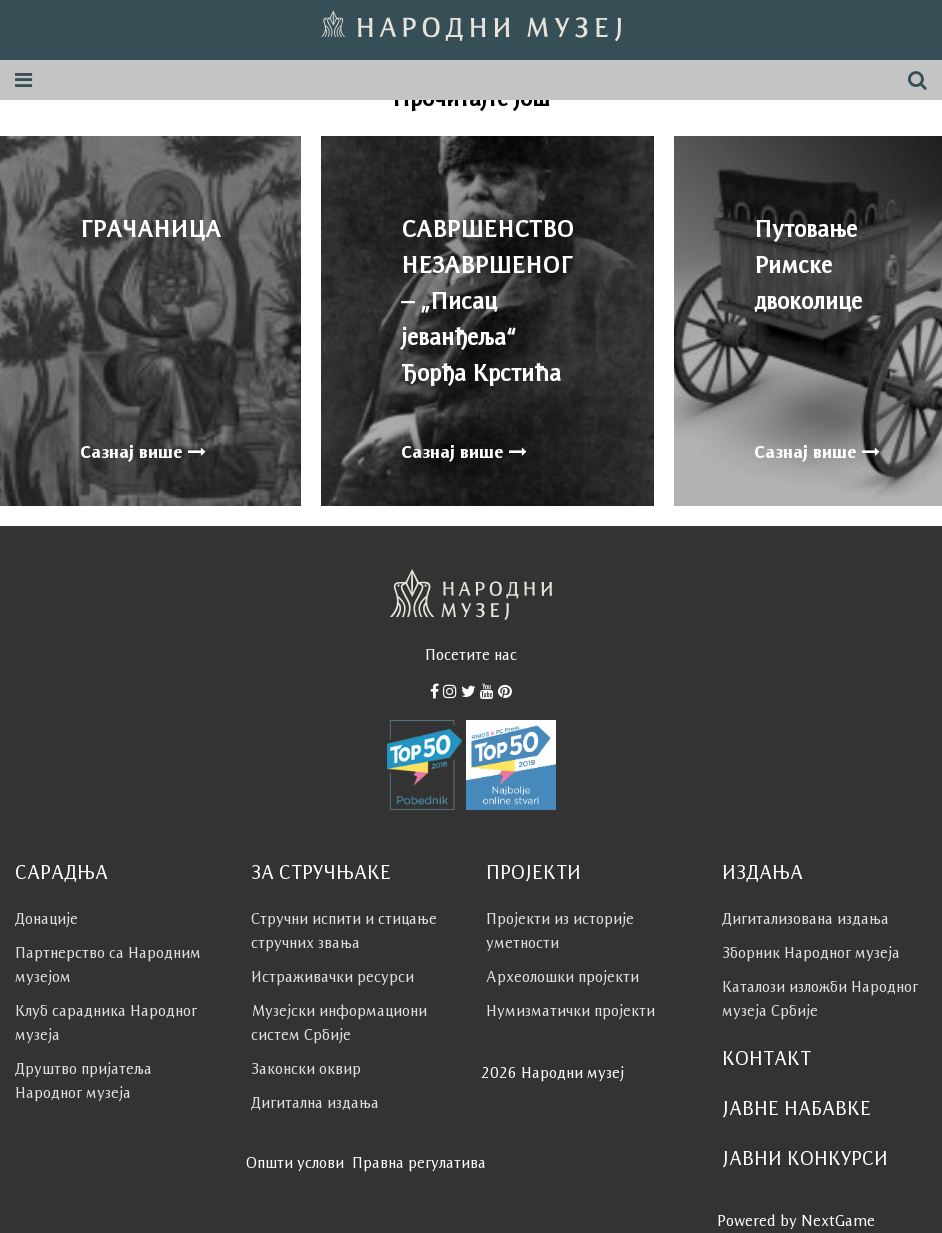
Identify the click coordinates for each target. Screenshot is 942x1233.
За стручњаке (321, 872)
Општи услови (295, 1162)
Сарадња (61, 872)
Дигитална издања (315, 1102)
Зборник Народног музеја (811, 952)
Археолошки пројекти (562, 976)
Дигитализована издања (805, 918)
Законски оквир (306, 1068)
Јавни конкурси (805, 1158)
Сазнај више (143, 452)
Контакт (766, 1058)
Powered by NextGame (796, 1220)
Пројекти (533, 872)
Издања (762, 872)
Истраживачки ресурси (332, 976)
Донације (46, 918)
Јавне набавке (796, 1108)
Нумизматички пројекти (570, 1010)
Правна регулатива (419, 1162)
